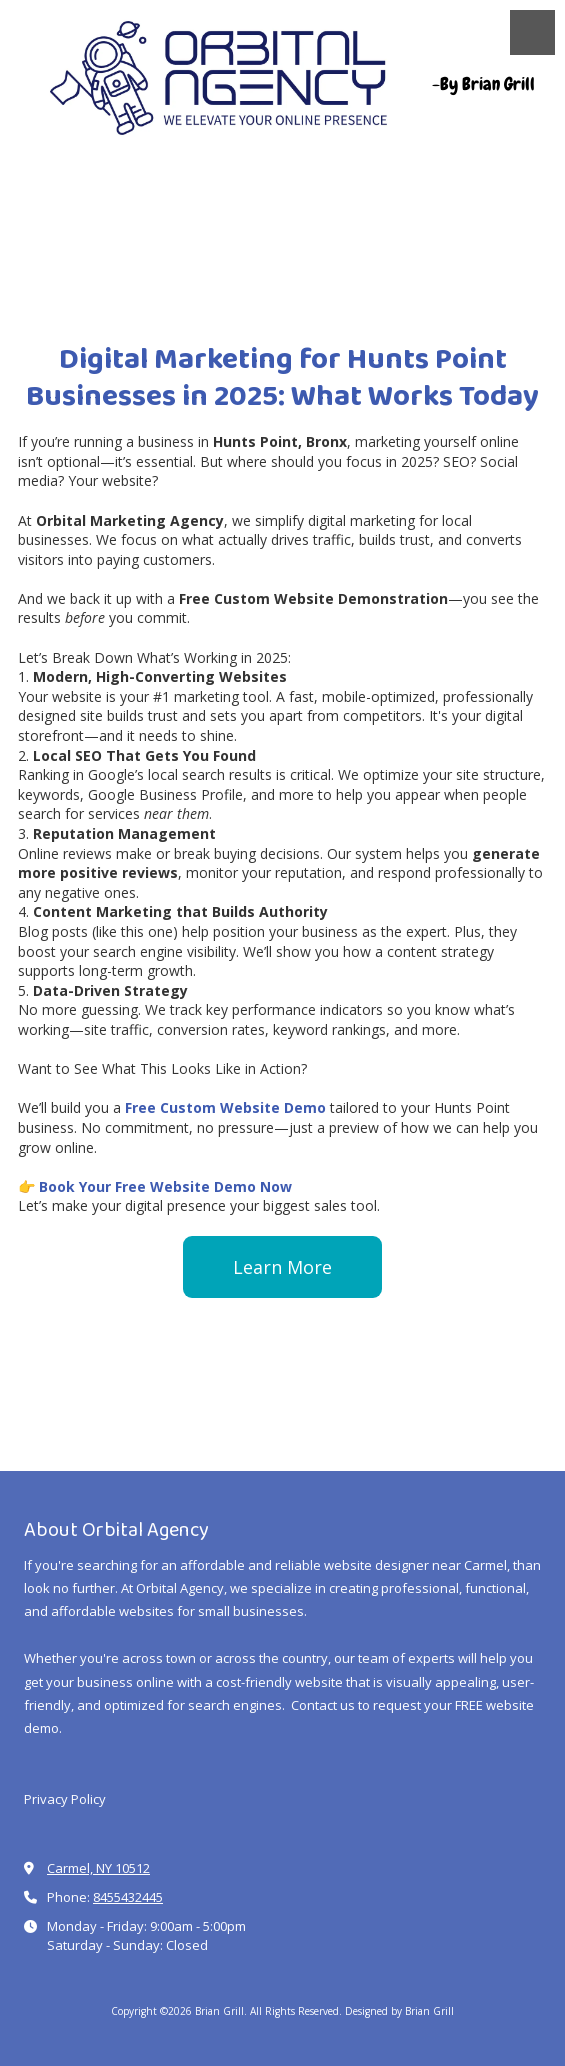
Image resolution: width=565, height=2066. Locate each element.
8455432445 (128, 1897)
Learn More (282, 1267)
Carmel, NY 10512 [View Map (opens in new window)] (98, 1868)
